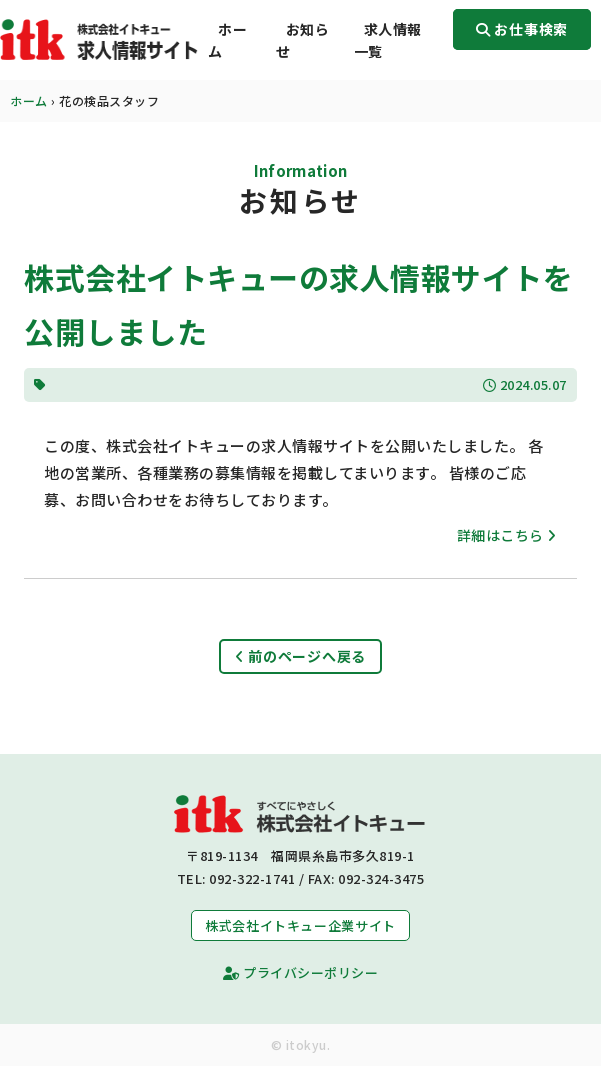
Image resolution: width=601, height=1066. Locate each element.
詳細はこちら (507, 535)
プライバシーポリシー (300, 972)
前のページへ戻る (300, 656)
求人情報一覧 (388, 40)
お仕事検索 (522, 29)
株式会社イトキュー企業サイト (300, 925)
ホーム (227, 40)
